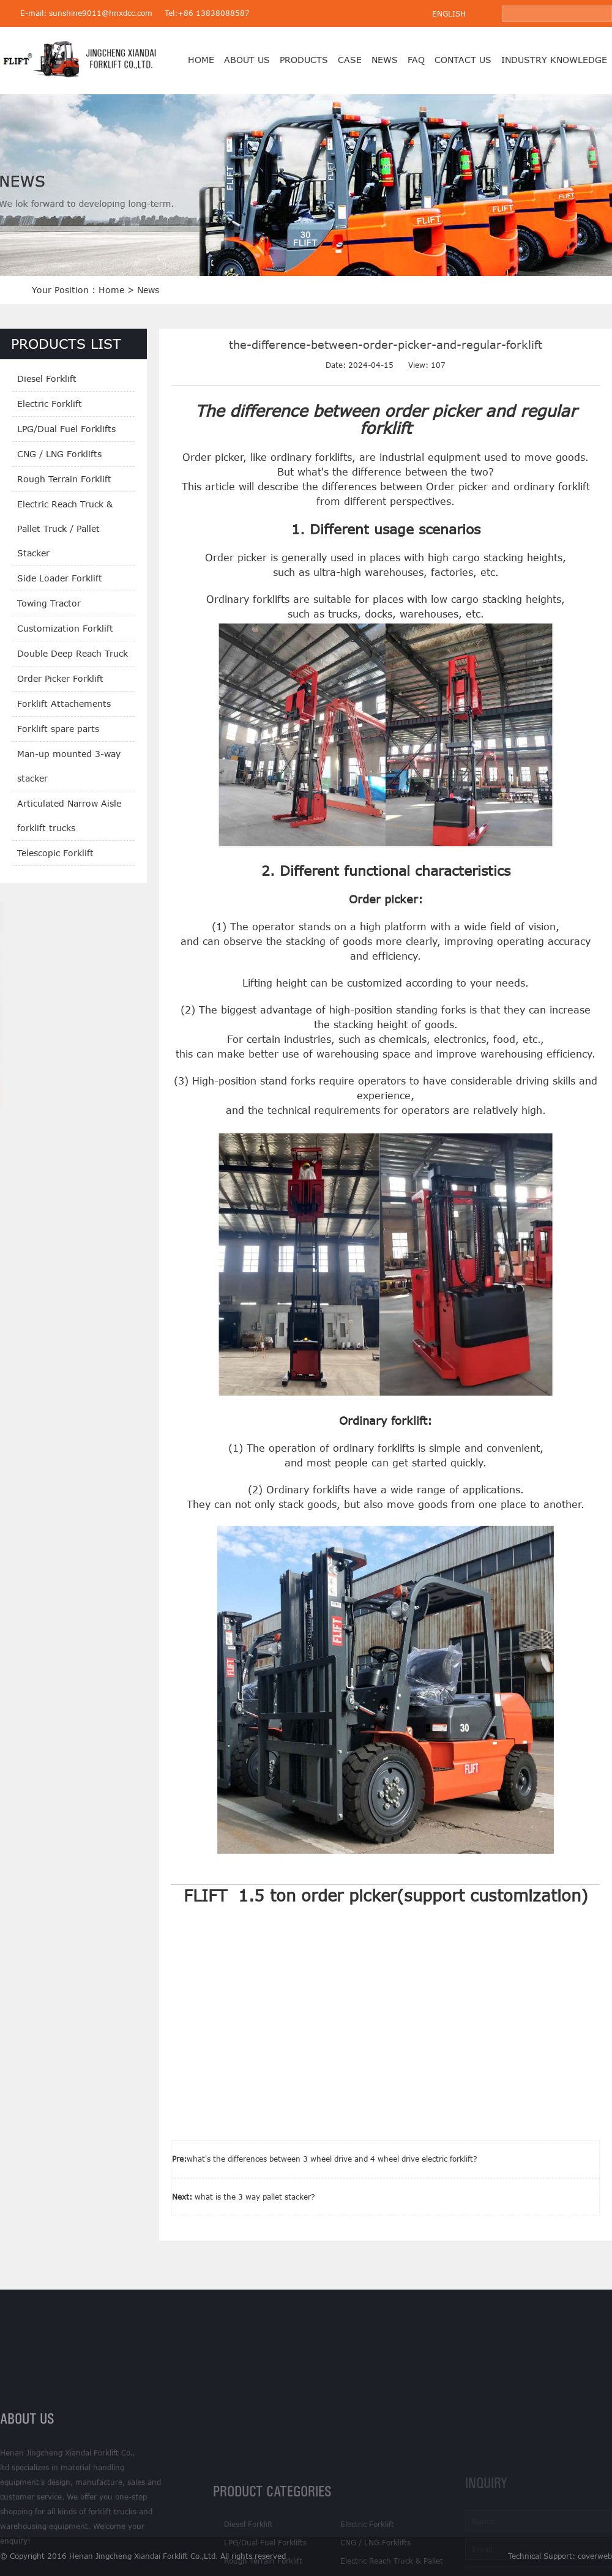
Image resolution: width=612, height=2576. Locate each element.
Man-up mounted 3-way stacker (69, 766)
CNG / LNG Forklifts (59, 454)
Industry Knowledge (554, 59)
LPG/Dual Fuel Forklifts (66, 429)
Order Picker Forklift (60, 678)
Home (201, 59)
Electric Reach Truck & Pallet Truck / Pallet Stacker (65, 528)
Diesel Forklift (46, 378)
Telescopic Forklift (55, 853)
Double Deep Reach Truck (72, 653)
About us (247, 59)
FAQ (416, 59)
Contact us (463, 59)
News (384, 59)
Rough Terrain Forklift (64, 479)
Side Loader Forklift (59, 578)
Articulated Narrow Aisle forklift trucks (69, 815)
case (350, 59)
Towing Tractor (49, 603)
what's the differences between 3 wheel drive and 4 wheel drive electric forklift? (332, 2158)
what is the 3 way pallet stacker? (255, 2196)
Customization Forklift (65, 628)
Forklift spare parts (58, 728)
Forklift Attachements (64, 703)
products (304, 59)
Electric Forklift (49, 403)
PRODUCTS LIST (66, 343)
